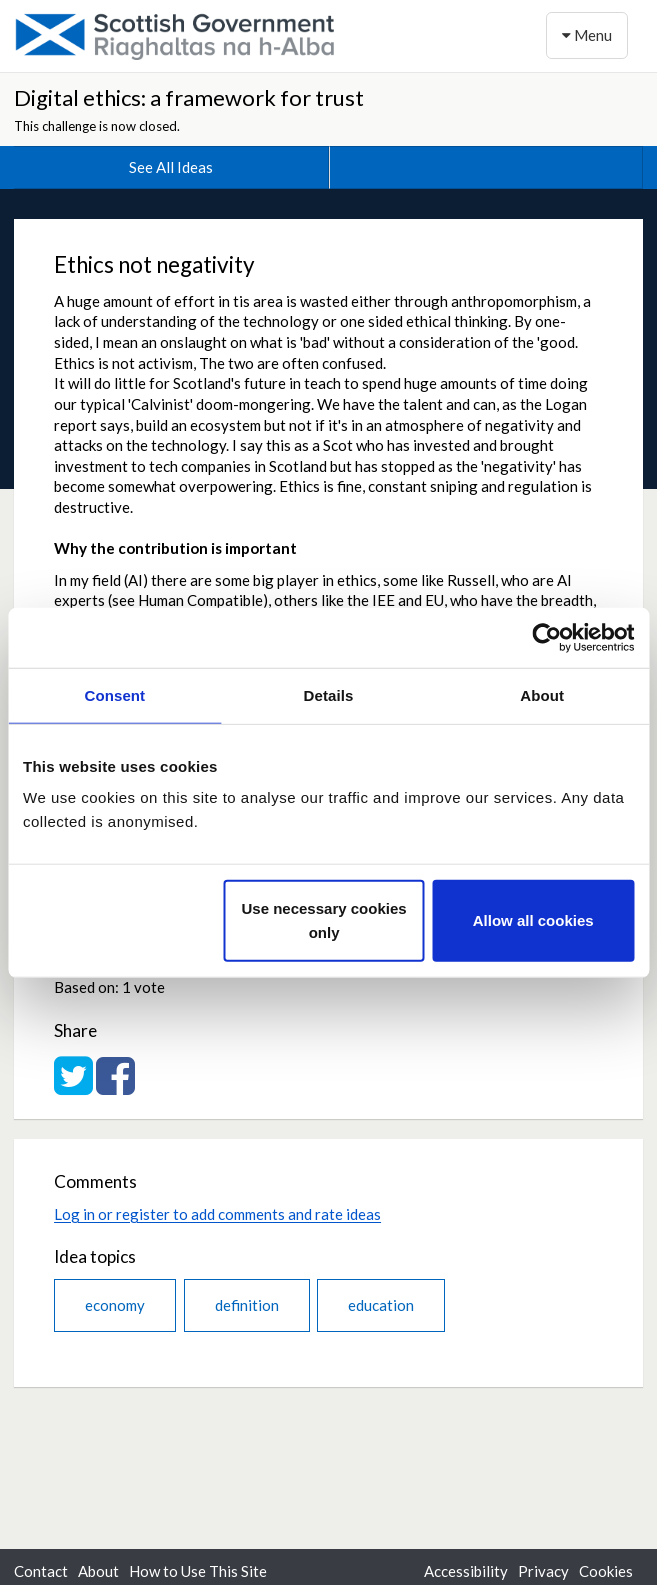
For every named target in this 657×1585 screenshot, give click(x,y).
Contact (41, 1571)
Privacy (543, 1571)
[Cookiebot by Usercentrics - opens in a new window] (546, 637)
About (98, 1571)
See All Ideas (171, 167)
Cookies (606, 1571)
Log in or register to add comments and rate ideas (217, 1214)
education (381, 1305)
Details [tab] (329, 694)
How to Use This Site (198, 1571)
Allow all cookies (533, 920)
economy (115, 1305)
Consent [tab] (114, 694)
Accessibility (466, 1571)
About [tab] (542, 694)
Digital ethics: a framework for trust (189, 97)
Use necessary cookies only (324, 920)
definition (247, 1305)
